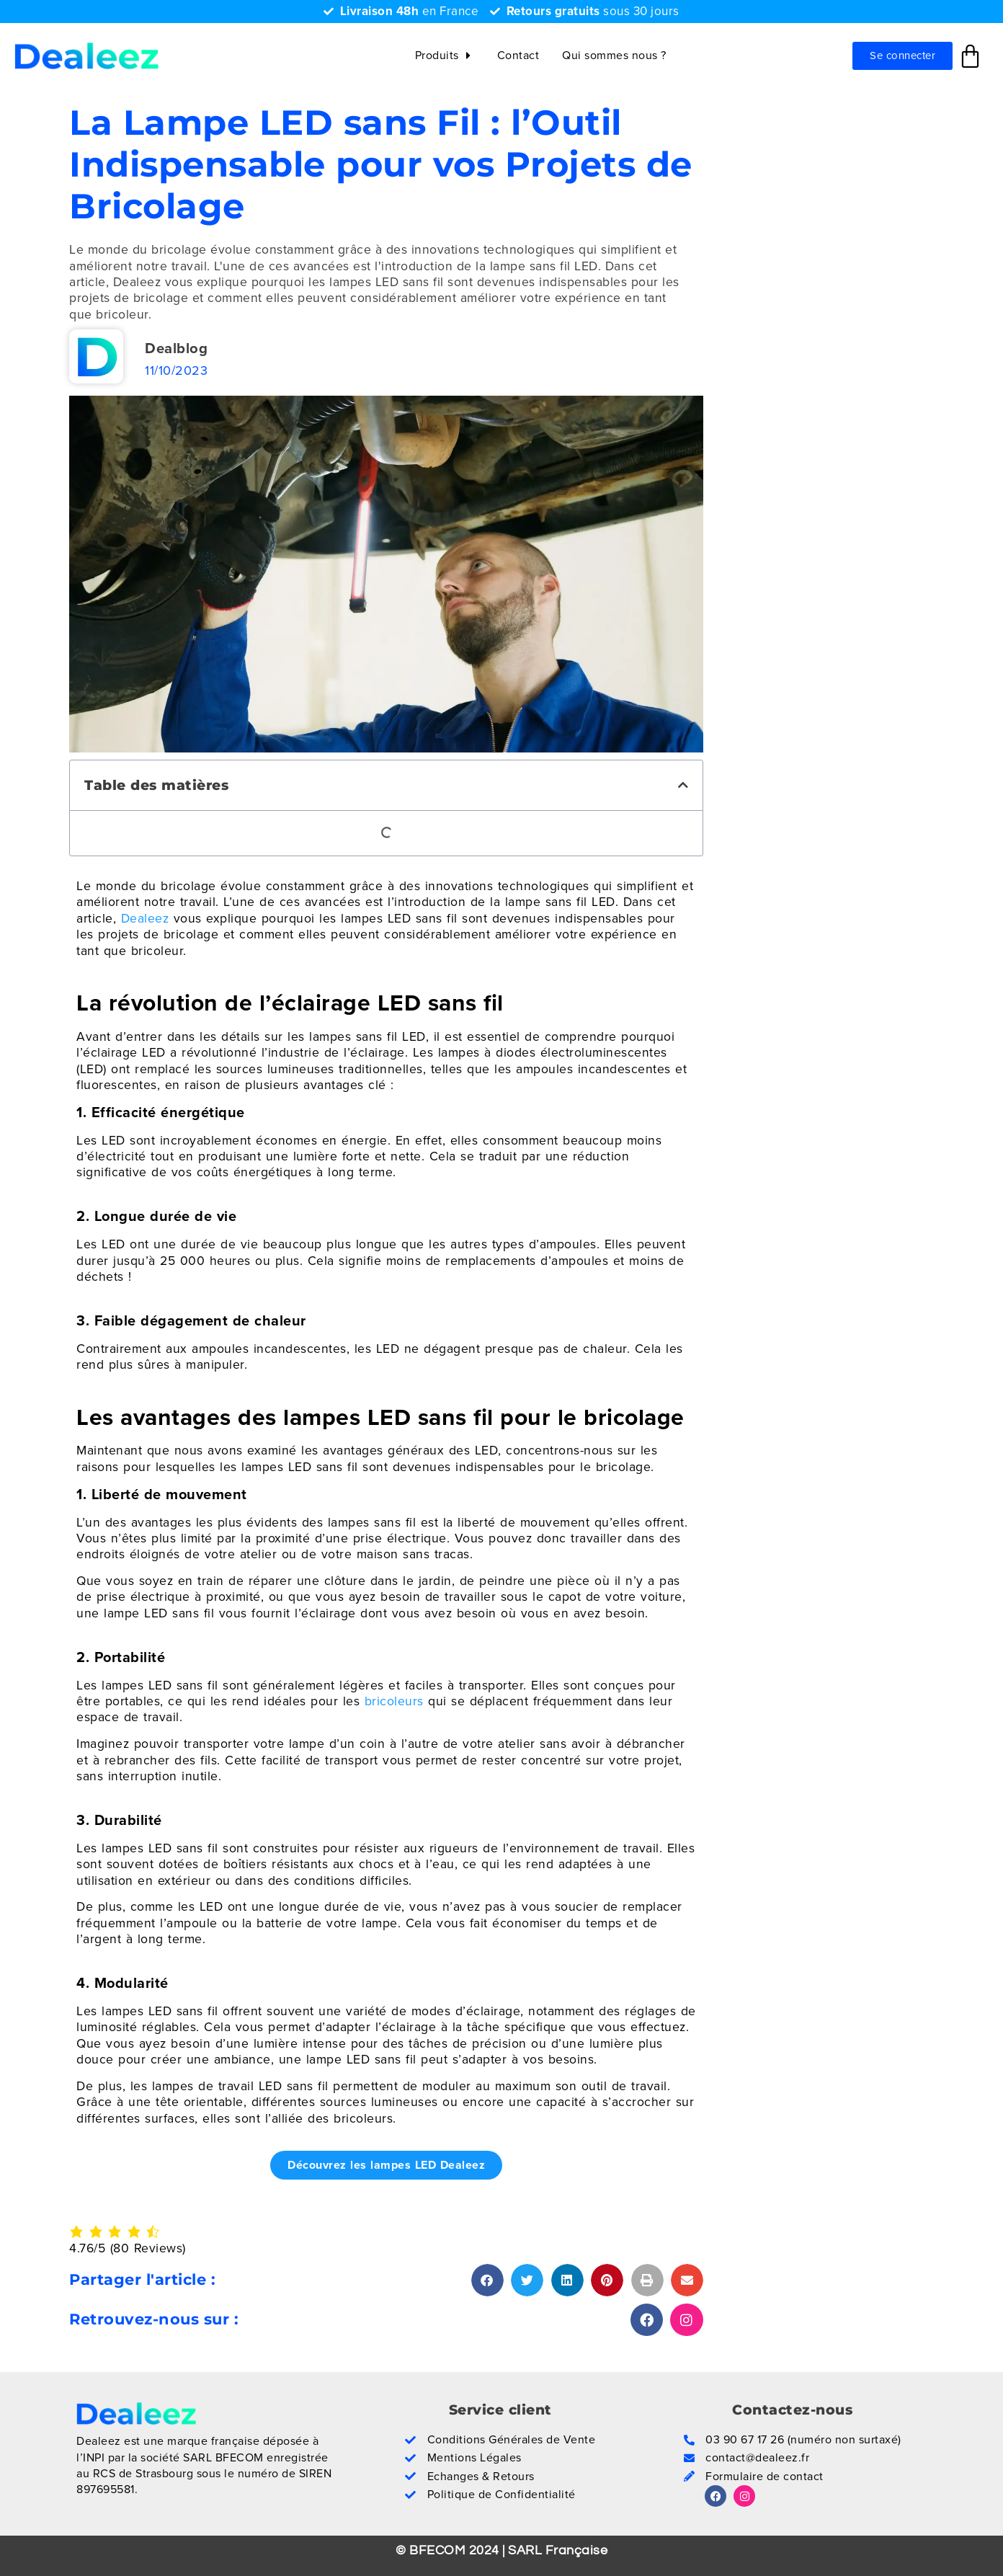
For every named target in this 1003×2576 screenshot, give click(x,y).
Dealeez (145, 918)
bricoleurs (394, 1701)
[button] (683, 785)
